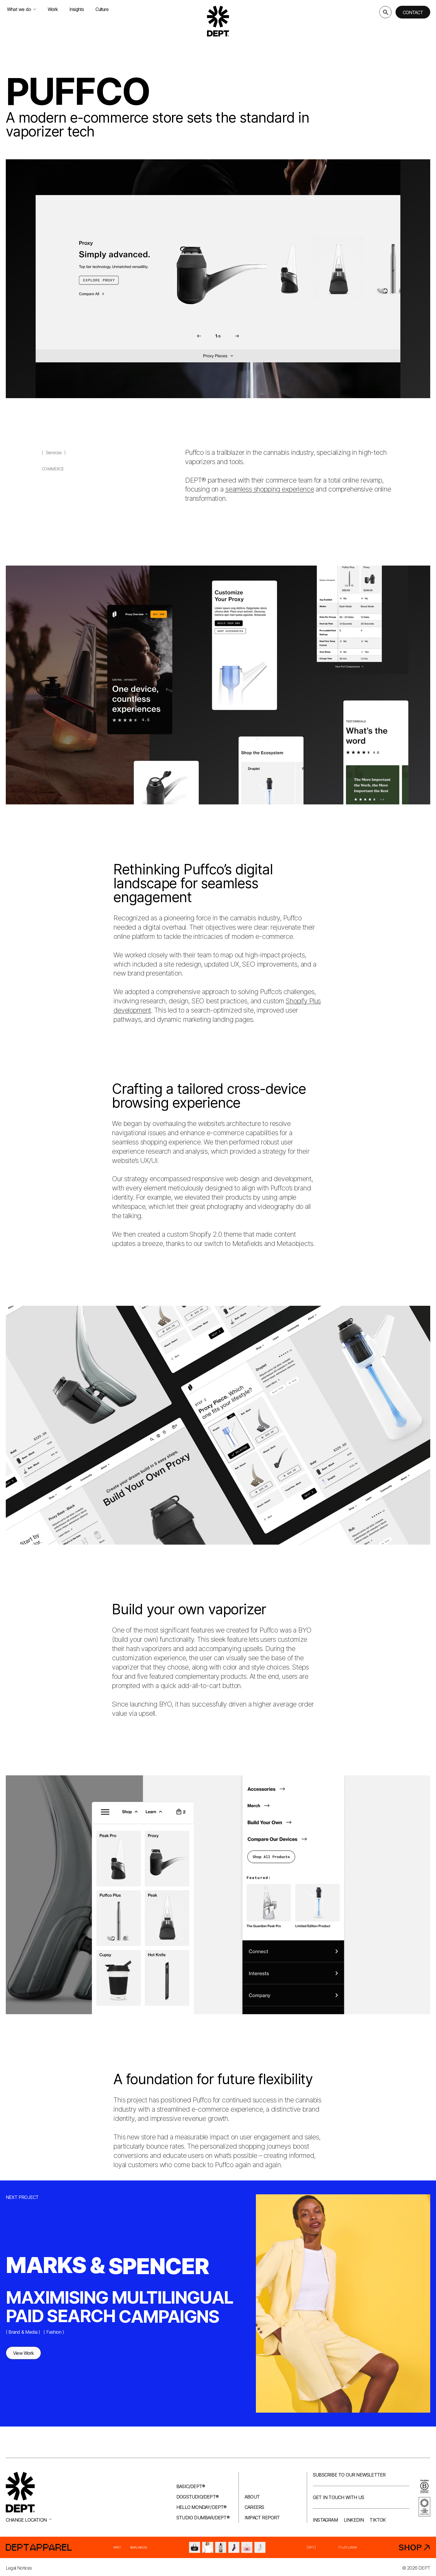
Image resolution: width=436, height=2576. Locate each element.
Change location (29, 2520)
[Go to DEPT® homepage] (218, 21)
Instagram (325, 2520)
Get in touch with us (338, 2497)
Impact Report (262, 2517)
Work (53, 9)
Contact (413, 12)
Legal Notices (19, 2568)
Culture (101, 9)
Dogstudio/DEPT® (197, 2497)
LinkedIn (354, 2520)
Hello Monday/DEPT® (201, 2507)
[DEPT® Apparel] (218, 2547)
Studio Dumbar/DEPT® (203, 2517)
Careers (254, 2507)
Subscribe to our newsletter (349, 2475)
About (252, 2497)
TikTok (378, 2520)
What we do (21, 9)
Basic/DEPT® (190, 2486)
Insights (76, 9)
